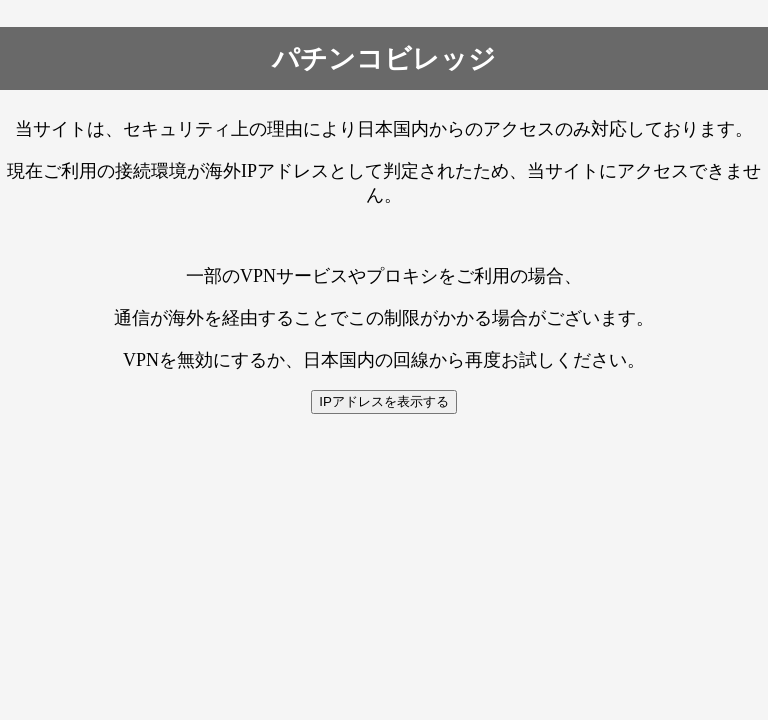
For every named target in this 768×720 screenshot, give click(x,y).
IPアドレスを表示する (384, 401)
